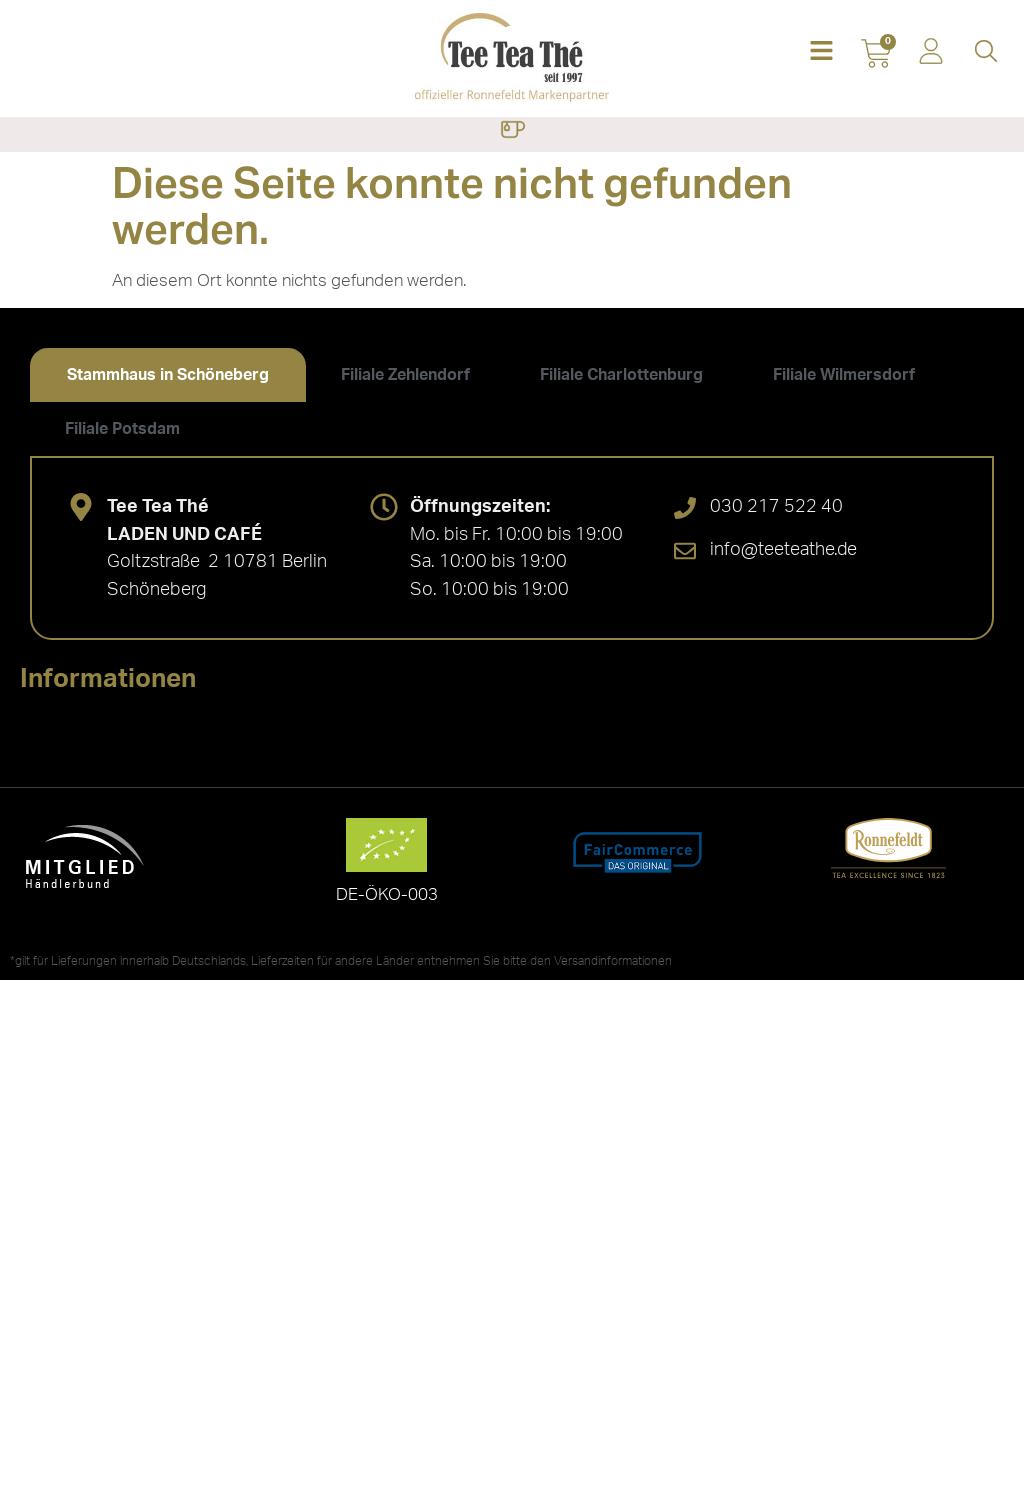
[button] (821, 52)
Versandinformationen (613, 961)
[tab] (168, 375)
